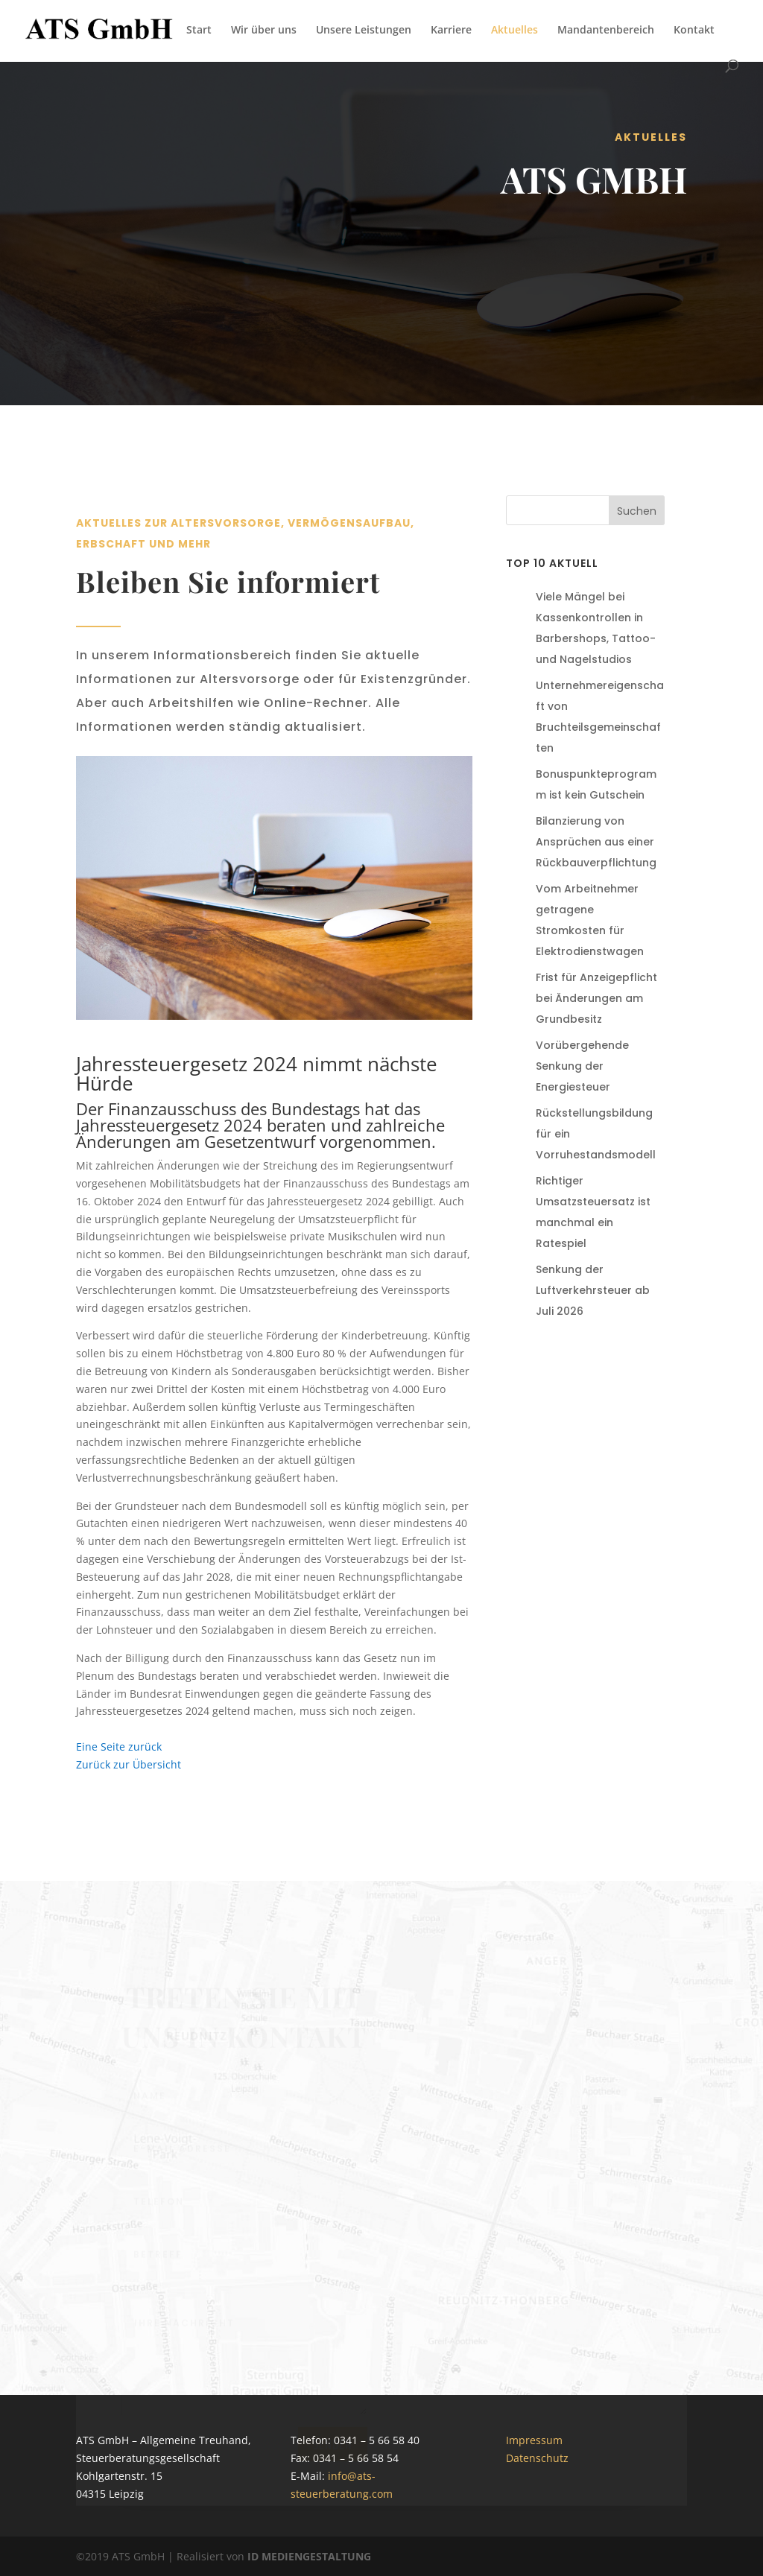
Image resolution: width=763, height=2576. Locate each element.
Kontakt (694, 31)
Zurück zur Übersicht (128, 1764)
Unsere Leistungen (363, 31)
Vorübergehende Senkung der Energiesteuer (582, 1066)
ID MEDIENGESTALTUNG (309, 2556)
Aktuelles (514, 31)
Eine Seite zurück (119, 1746)
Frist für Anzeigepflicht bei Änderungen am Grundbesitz (596, 998)
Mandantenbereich (605, 31)
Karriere (451, 31)
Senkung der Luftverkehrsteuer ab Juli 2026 (593, 1290)
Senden (332, 2448)
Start (199, 31)
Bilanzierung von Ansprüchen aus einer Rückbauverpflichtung (596, 841)
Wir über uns (264, 31)
